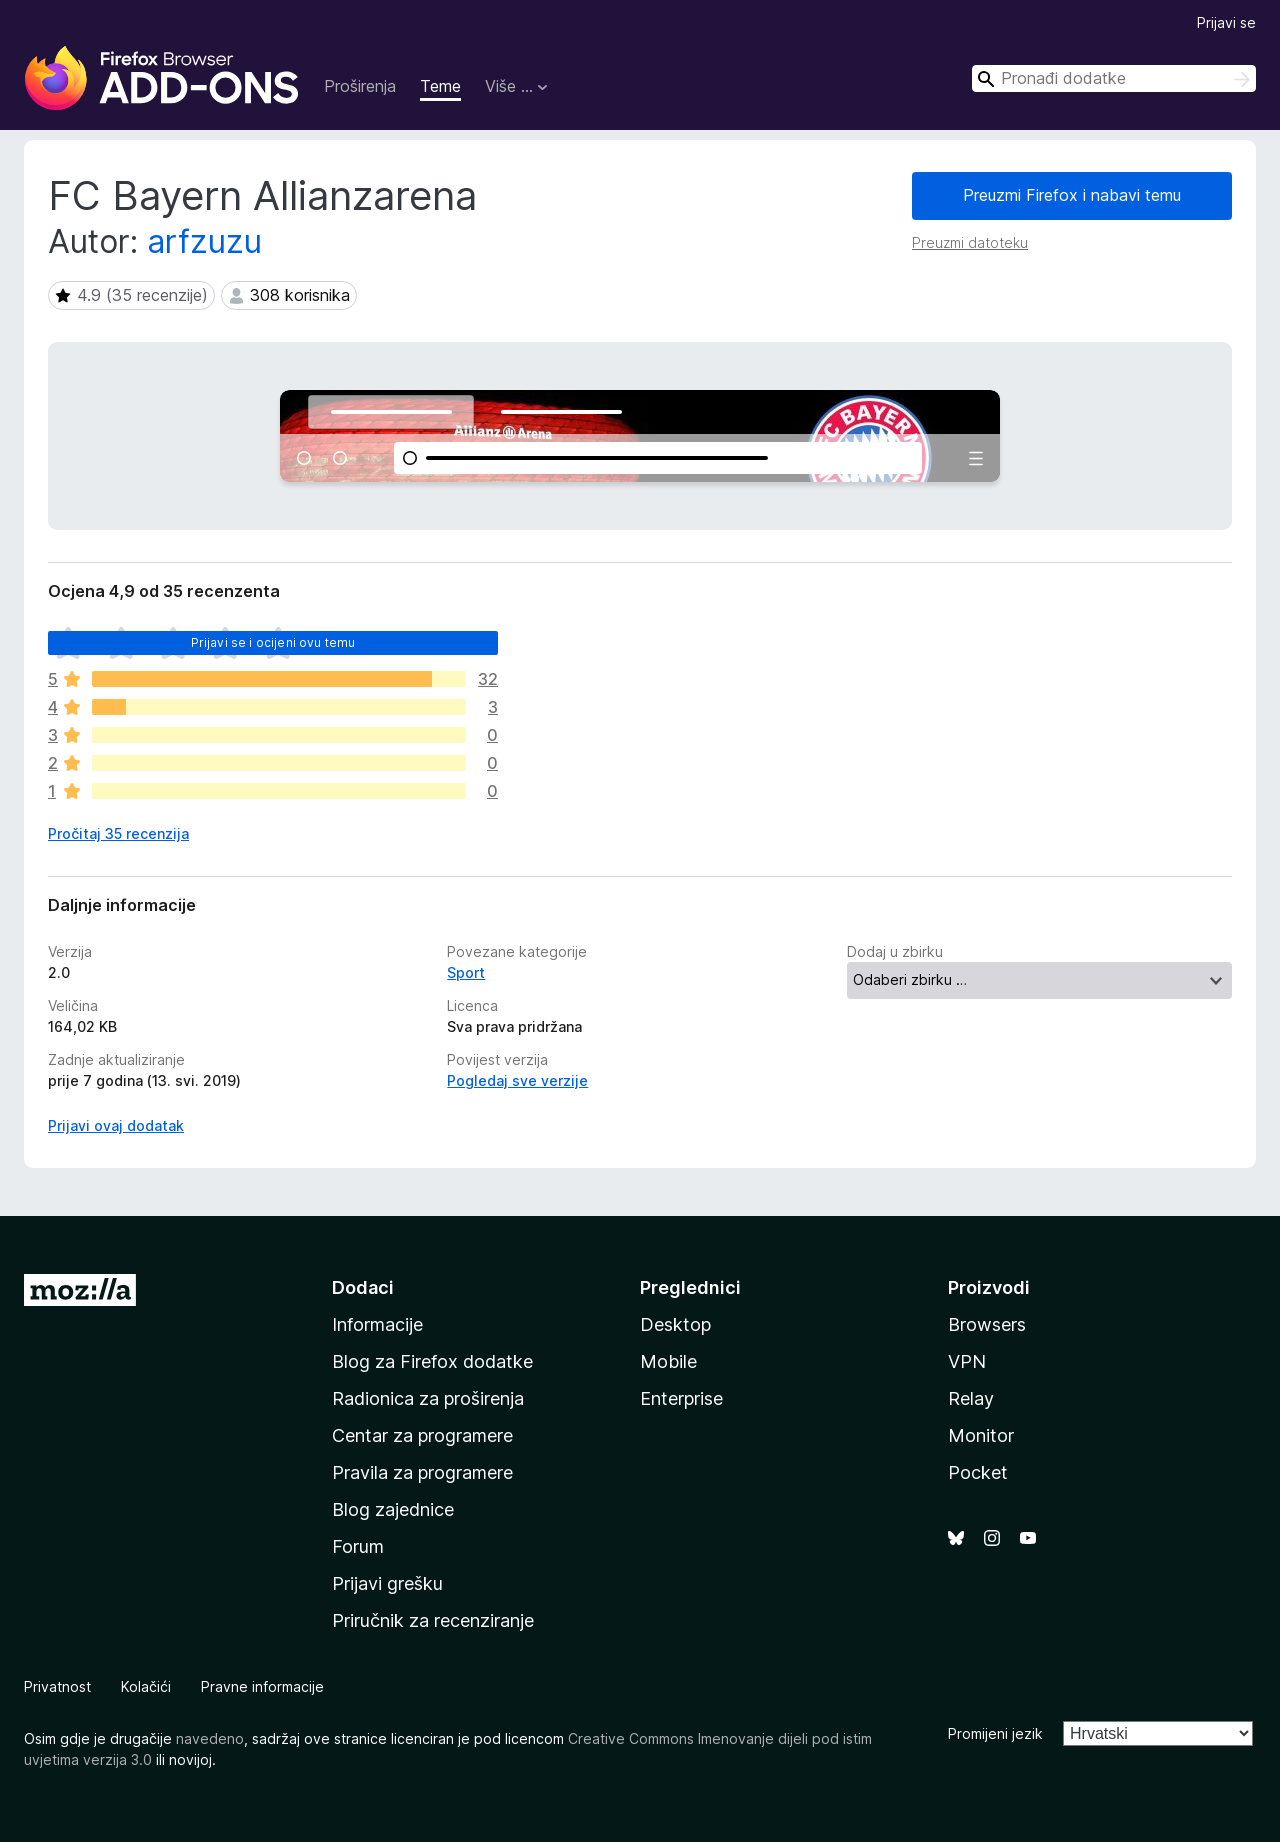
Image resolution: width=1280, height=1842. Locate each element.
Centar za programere (422, 1435)
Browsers (987, 1324)
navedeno (210, 1738)
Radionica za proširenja (428, 1398)
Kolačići (146, 1686)
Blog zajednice (393, 1509)
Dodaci (363, 1287)
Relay (971, 1398)
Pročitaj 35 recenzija (118, 833)
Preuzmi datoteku (970, 242)
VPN (967, 1361)
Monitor (981, 1435)
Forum (358, 1546)
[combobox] (1114, 78)
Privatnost (57, 1686)
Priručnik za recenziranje (433, 1620)
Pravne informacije (262, 1686)
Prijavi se (1226, 22)
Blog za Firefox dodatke (432, 1361)
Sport (466, 972)
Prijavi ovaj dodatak (116, 1125)
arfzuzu (204, 241)
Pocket (978, 1472)
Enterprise (681, 1398)
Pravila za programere (422, 1472)
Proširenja (360, 86)
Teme (440, 86)
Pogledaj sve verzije (517, 1080)
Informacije (377, 1324)
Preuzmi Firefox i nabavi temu (1072, 195)
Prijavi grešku (387, 1583)
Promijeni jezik (995, 1733)
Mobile (668, 1361)
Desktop (675, 1324)
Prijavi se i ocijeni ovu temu (273, 642)
